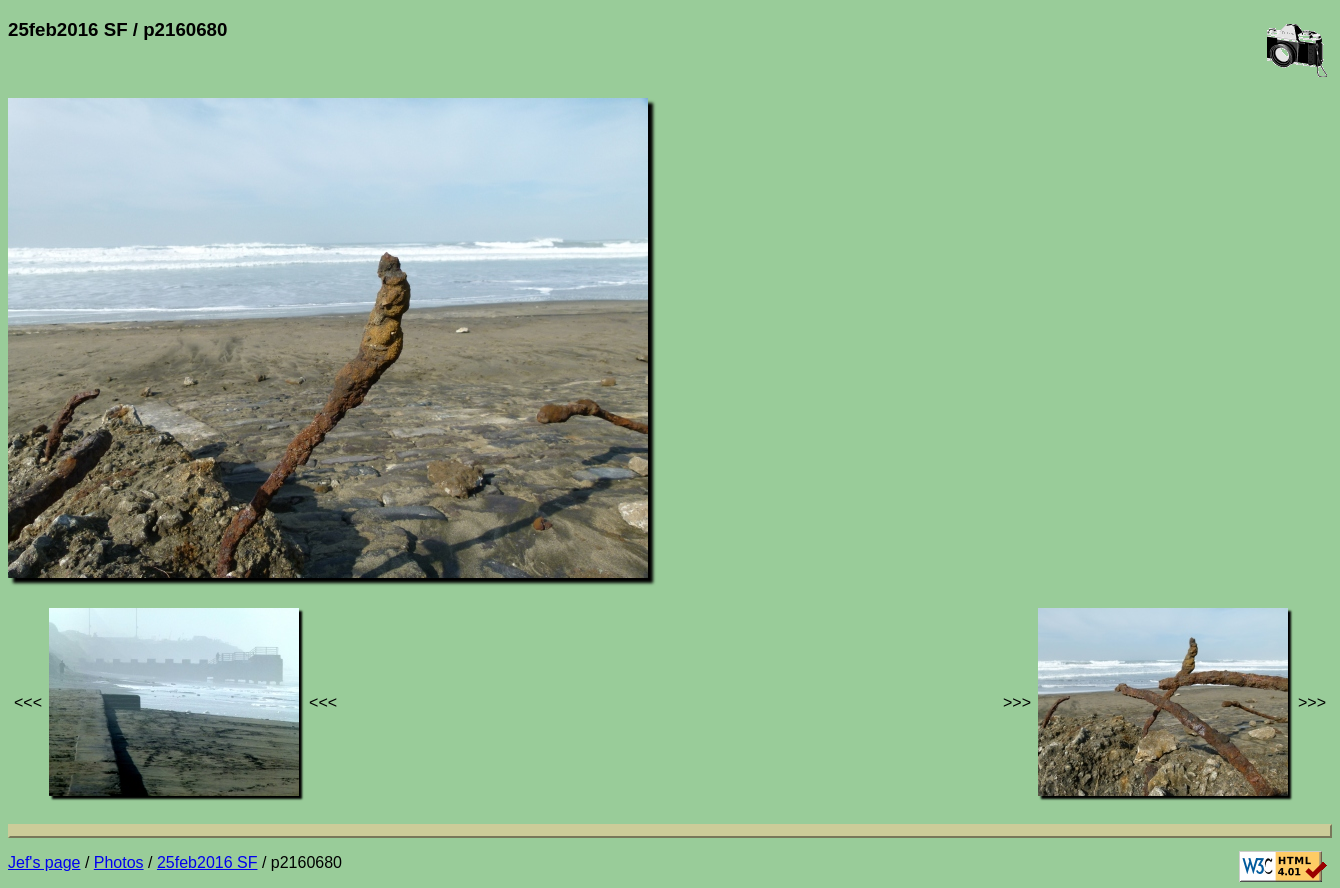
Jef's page (44, 862)
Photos (119, 862)
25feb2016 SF (207, 862)
